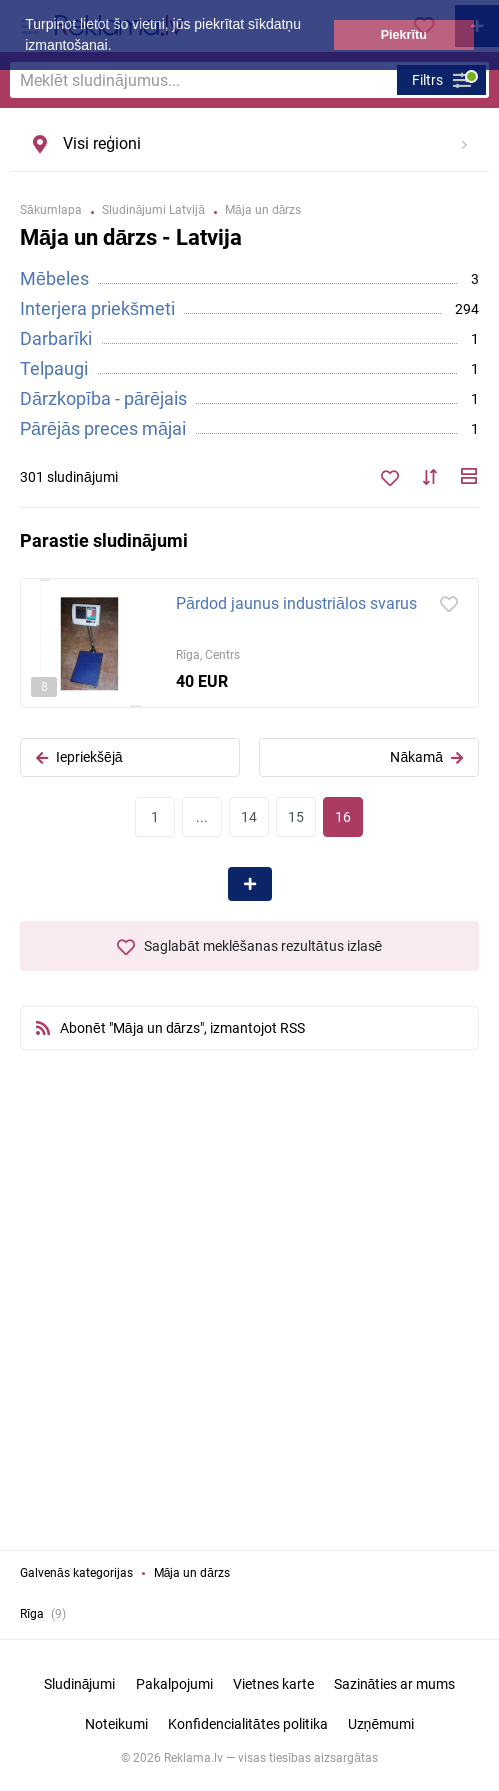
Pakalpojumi (174, 1684)
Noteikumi (116, 1724)
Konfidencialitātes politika (248, 1724)
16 (343, 817)
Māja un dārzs (192, 1573)
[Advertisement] (250, 1320)
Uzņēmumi (381, 1724)
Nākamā (426, 757)
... (202, 817)
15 (296, 817)
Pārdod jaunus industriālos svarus (296, 603)
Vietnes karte (273, 1684)
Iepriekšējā (79, 757)
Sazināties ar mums (395, 1684)
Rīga (32, 1614)
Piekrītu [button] (404, 35)
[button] (118, 47)
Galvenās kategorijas (76, 1573)
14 (249, 817)
